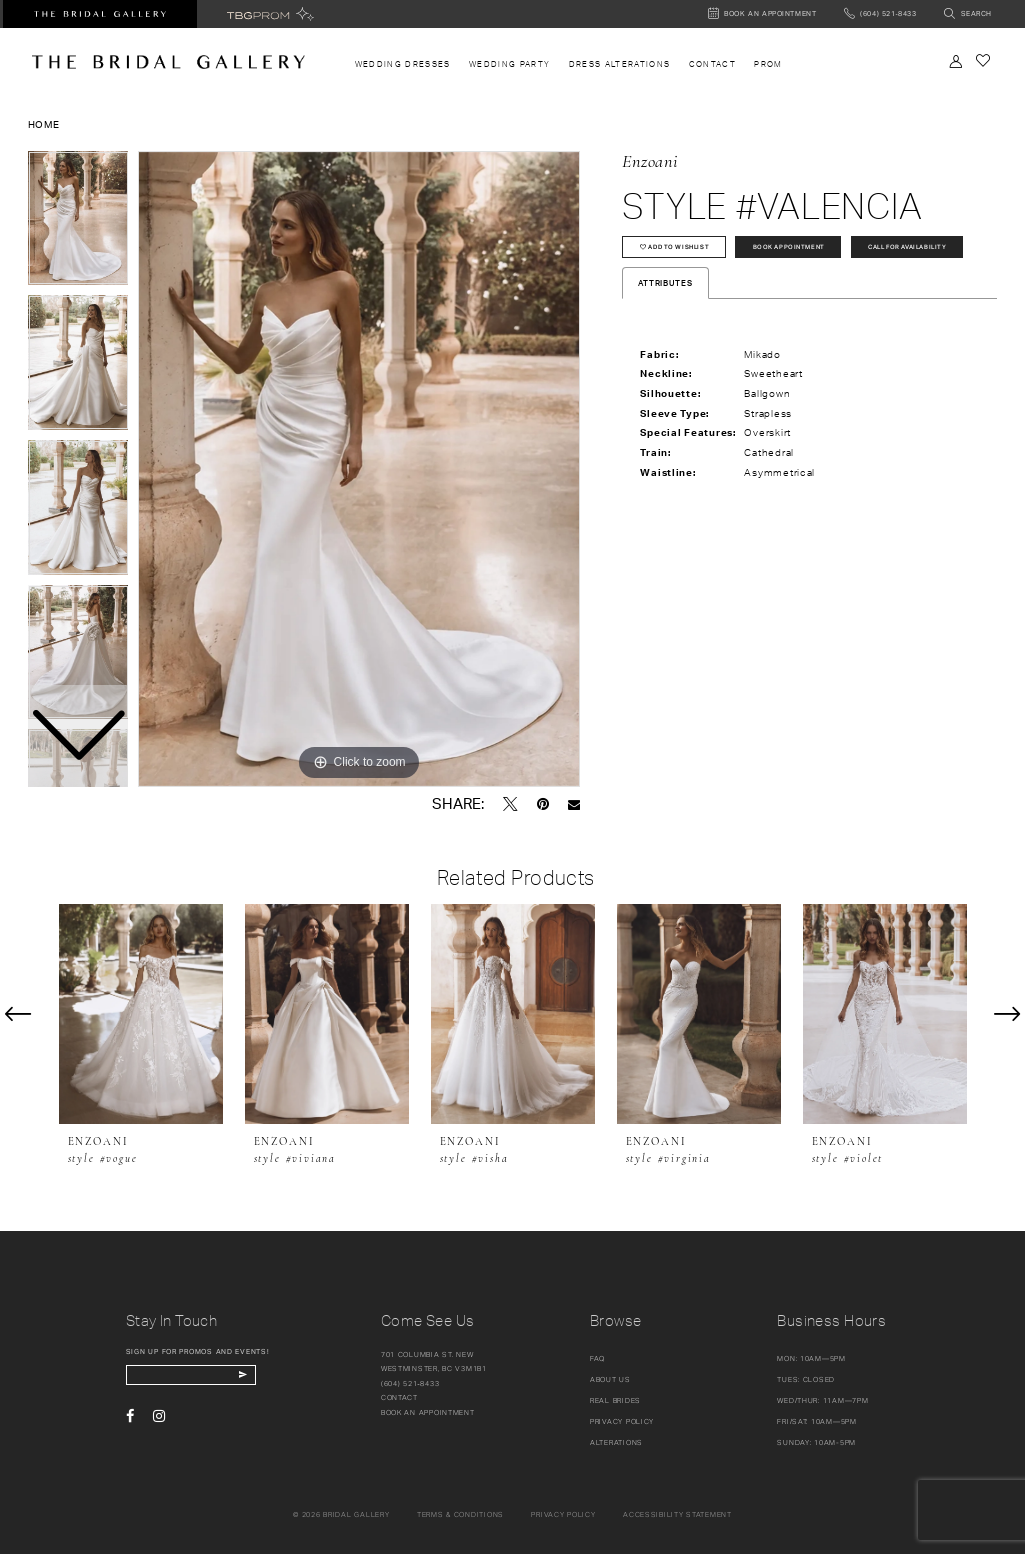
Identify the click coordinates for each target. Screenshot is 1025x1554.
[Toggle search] (967, 14)
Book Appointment (822, 250)
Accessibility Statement (677, 1514)
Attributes (665, 328)
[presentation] (141, 1014)
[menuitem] (403, 64)
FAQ (597, 1358)
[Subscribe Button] (273, 1377)
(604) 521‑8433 (410, 1383)
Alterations (616, 1442)
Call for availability (691, 288)
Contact (399, 1397)
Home (44, 124)
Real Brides (615, 1400)
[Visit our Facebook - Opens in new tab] (130, 1421)
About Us (610, 1379)
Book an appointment (428, 1412)
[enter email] (208, 1377)
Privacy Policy (622, 1421)
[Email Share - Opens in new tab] (574, 804)
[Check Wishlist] (983, 60)
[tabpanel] (359, 469)
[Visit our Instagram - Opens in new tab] (159, 1421)
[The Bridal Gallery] (168, 62)
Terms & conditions (460, 1514)
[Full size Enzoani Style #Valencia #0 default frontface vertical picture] (359, 469)
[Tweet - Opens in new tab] (510, 804)
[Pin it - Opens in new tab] (543, 804)
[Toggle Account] (955, 61)
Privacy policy (563, 1514)
